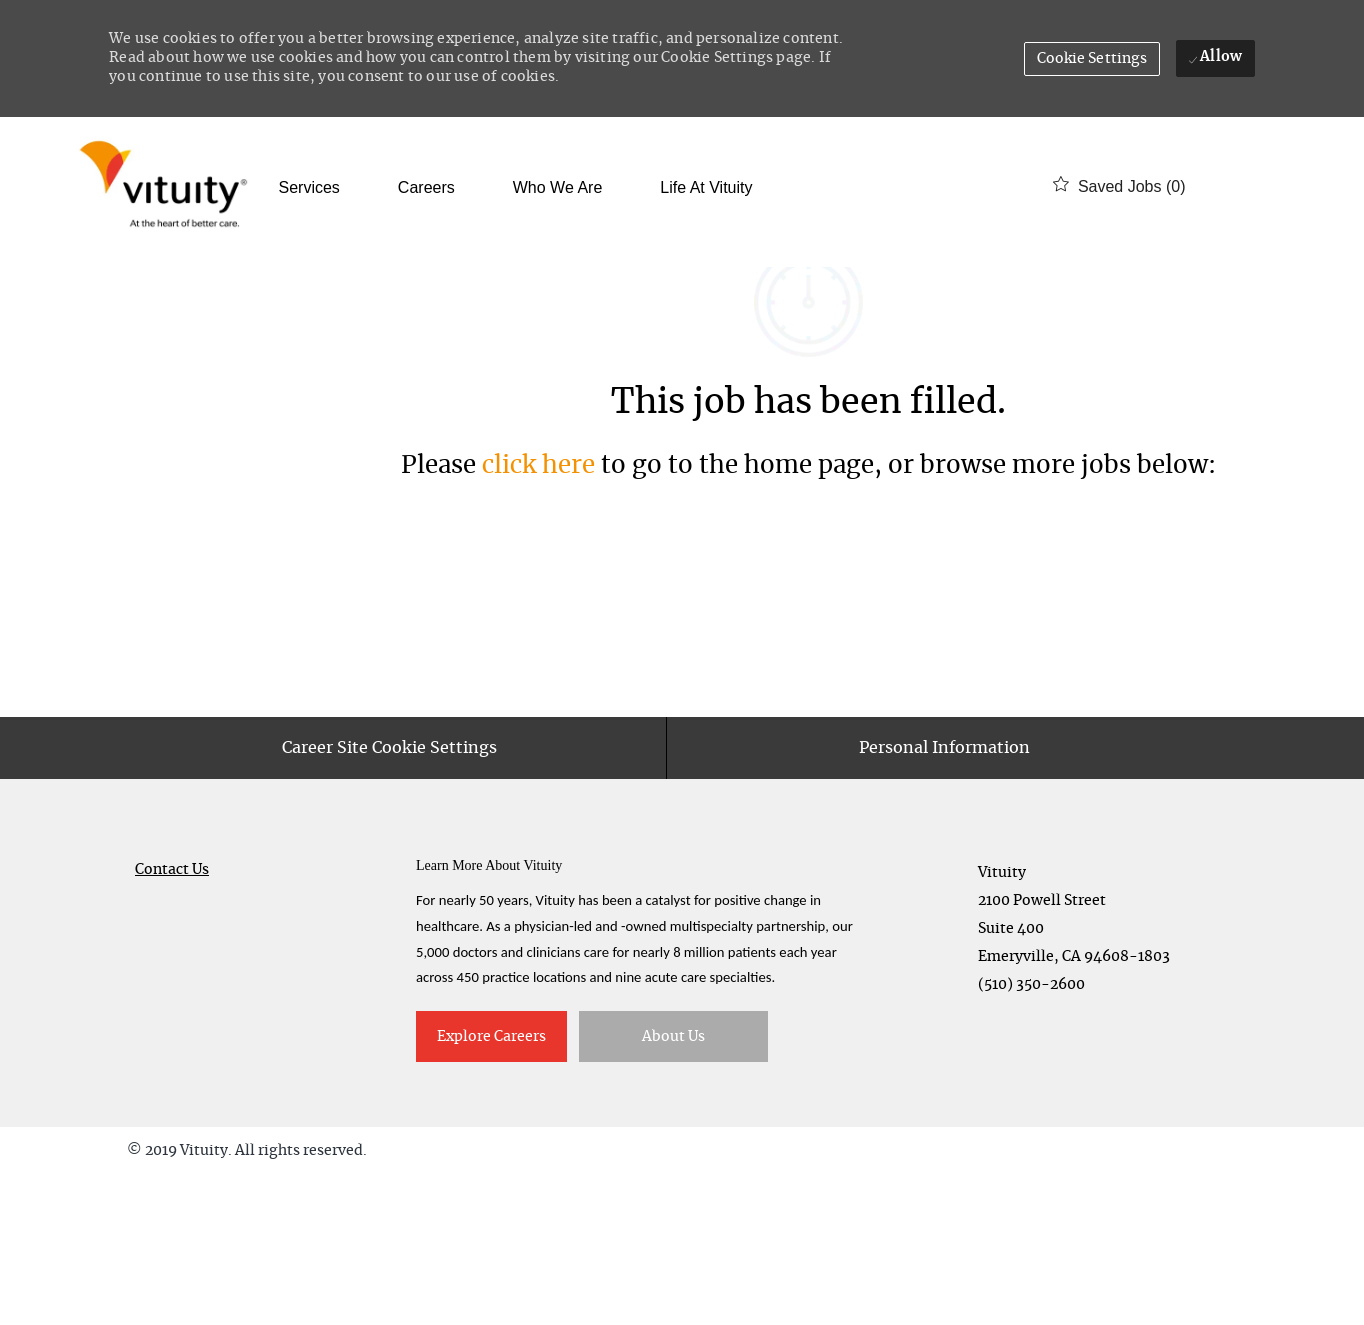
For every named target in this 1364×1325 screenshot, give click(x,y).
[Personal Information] (944, 898)
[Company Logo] (167, 186)
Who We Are (558, 188)
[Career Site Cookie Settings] (389, 898)
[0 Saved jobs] (1119, 186)
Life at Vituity (706, 188)
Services (309, 188)
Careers (426, 188)
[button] (1092, 59)
